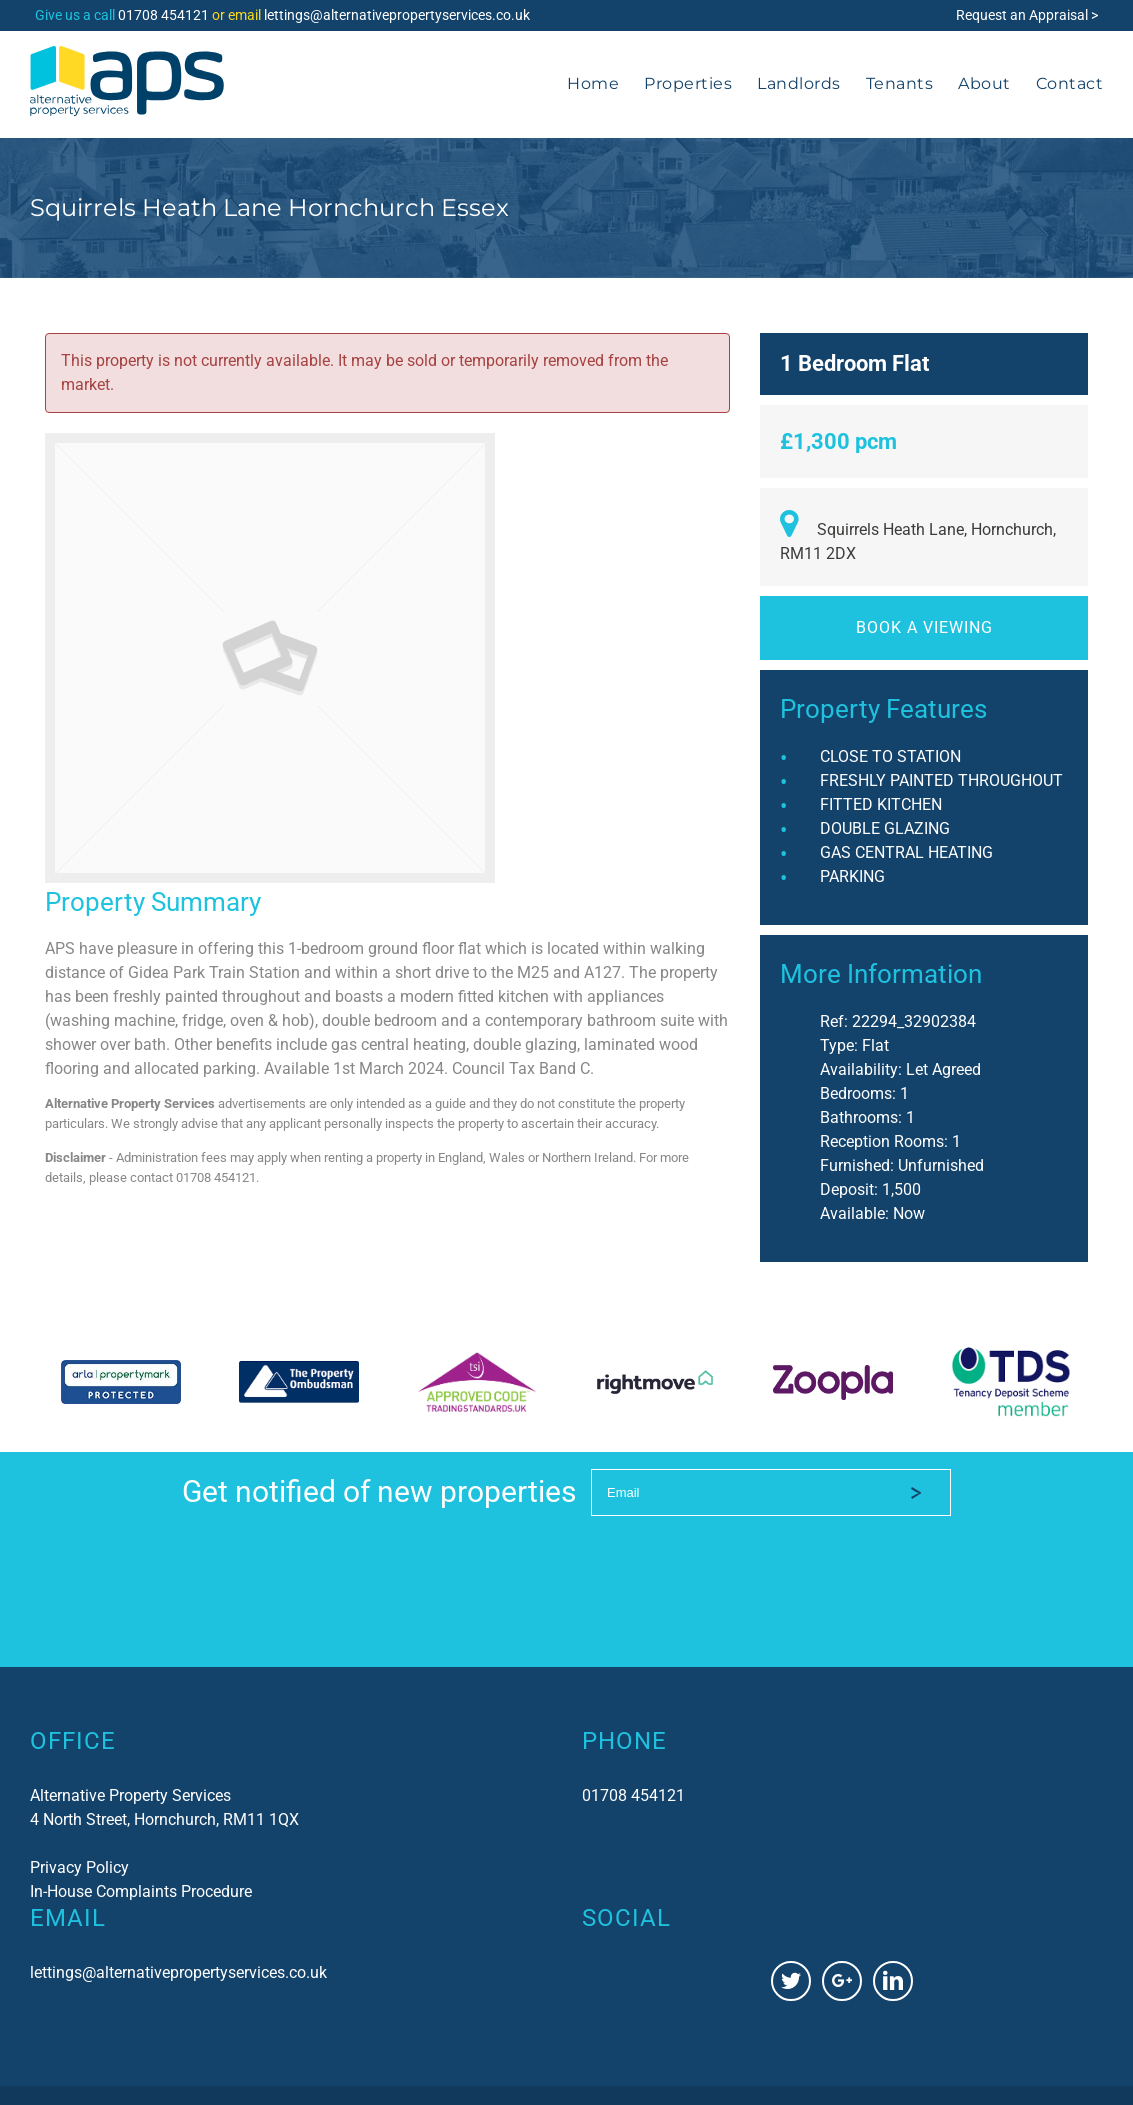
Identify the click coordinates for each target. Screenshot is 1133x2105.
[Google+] (842, 1981)
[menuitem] (605, 84)
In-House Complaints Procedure (141, 1891)
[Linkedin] (893, 1981)
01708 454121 (163, 15)
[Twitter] (791, 1981)
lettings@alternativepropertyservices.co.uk (397, 15)
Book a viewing (924, 627)
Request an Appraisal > (1027, 15)
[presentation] (743, 1558)
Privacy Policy (79, 1867)
